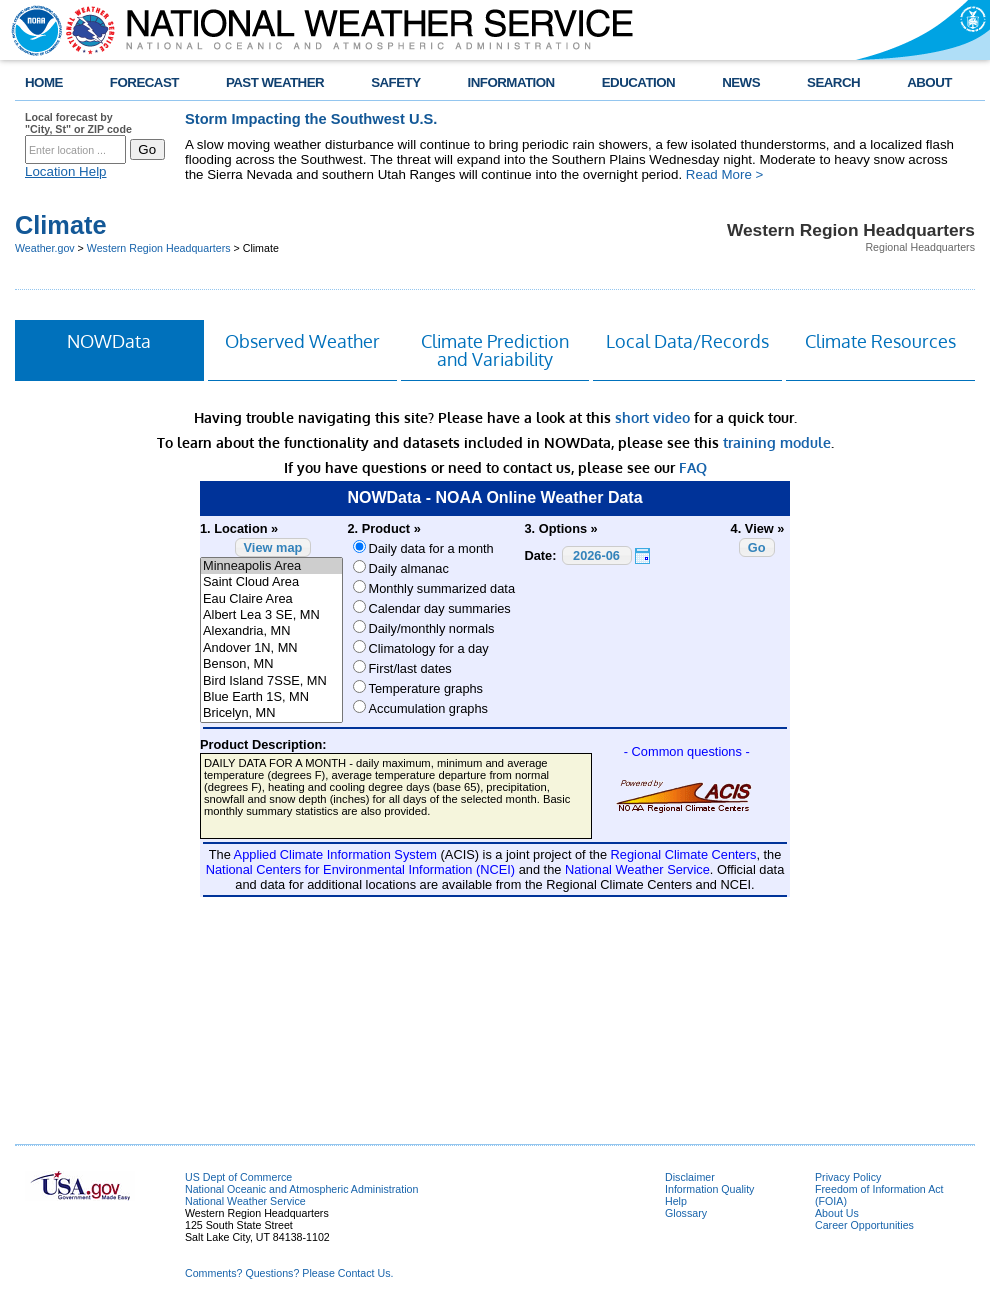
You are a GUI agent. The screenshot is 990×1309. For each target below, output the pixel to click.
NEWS (741, 82)
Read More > (724, 174)
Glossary (686, 1213)
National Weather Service (245, 1201)
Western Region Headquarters (159, 248)
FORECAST (144, 82)
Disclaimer (690, 1177)
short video (652, 417)
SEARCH (833, 82)
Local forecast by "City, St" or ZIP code (78, 123)
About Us (837, 1213)
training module (777, 442)
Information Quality (709, 1189)
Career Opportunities (864, 1225)
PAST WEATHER (275, 82)
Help (676, 1201)
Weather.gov (45, 248)
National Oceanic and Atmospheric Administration (301, 1189)
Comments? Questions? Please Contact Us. (289, 1273)
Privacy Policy (848, 1177)
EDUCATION (638, 82)
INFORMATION (511, 82)
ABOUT (929, 82)
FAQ (693, 467)
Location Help (66, 171)
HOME (44, 82)
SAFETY (395, 82)
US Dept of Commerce (238, 1177)
